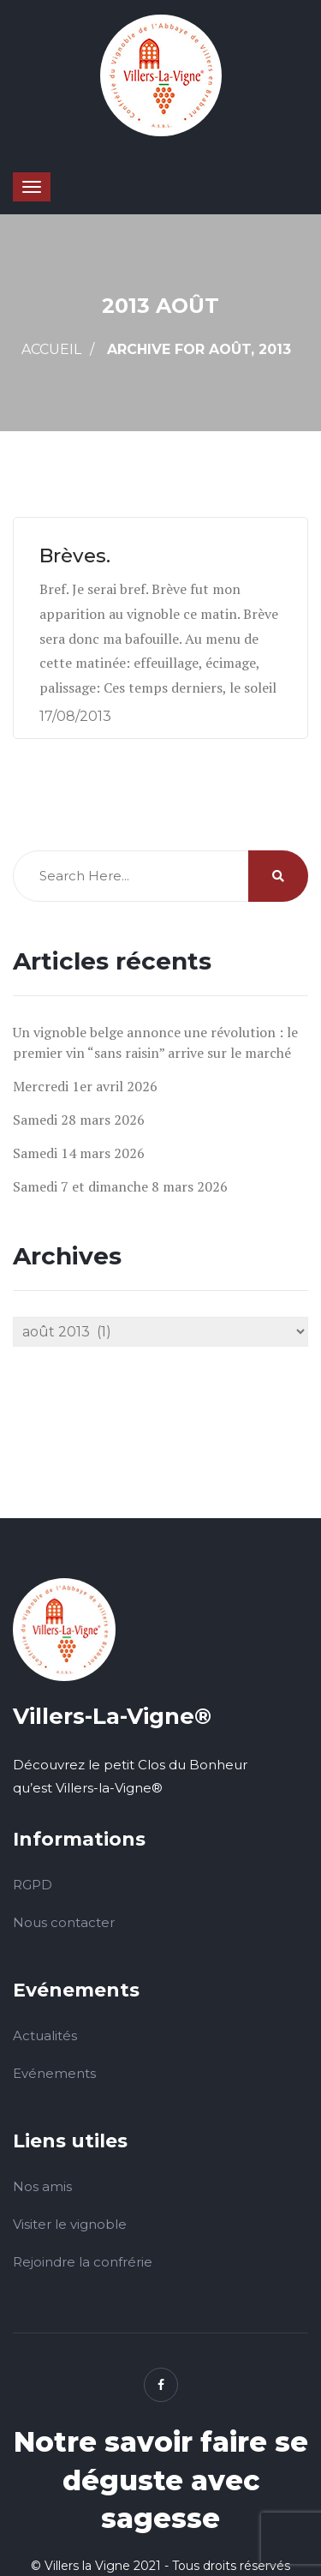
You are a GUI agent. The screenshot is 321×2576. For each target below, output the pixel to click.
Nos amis (42, 2186)
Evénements (54, 2073)
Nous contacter (64, 1922)
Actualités (45, 2035)
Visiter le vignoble (70, 2224)
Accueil (51, 349)
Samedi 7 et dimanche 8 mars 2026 (120, 1186)
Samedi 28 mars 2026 (79, 1119)
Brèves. (82, 555)
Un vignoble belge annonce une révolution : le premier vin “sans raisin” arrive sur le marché (155, 1042)
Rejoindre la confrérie (82, 2262)
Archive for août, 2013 (199, 349)
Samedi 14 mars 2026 (79, 1153)
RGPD (32, 1884)
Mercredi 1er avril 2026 (85, 1086)
